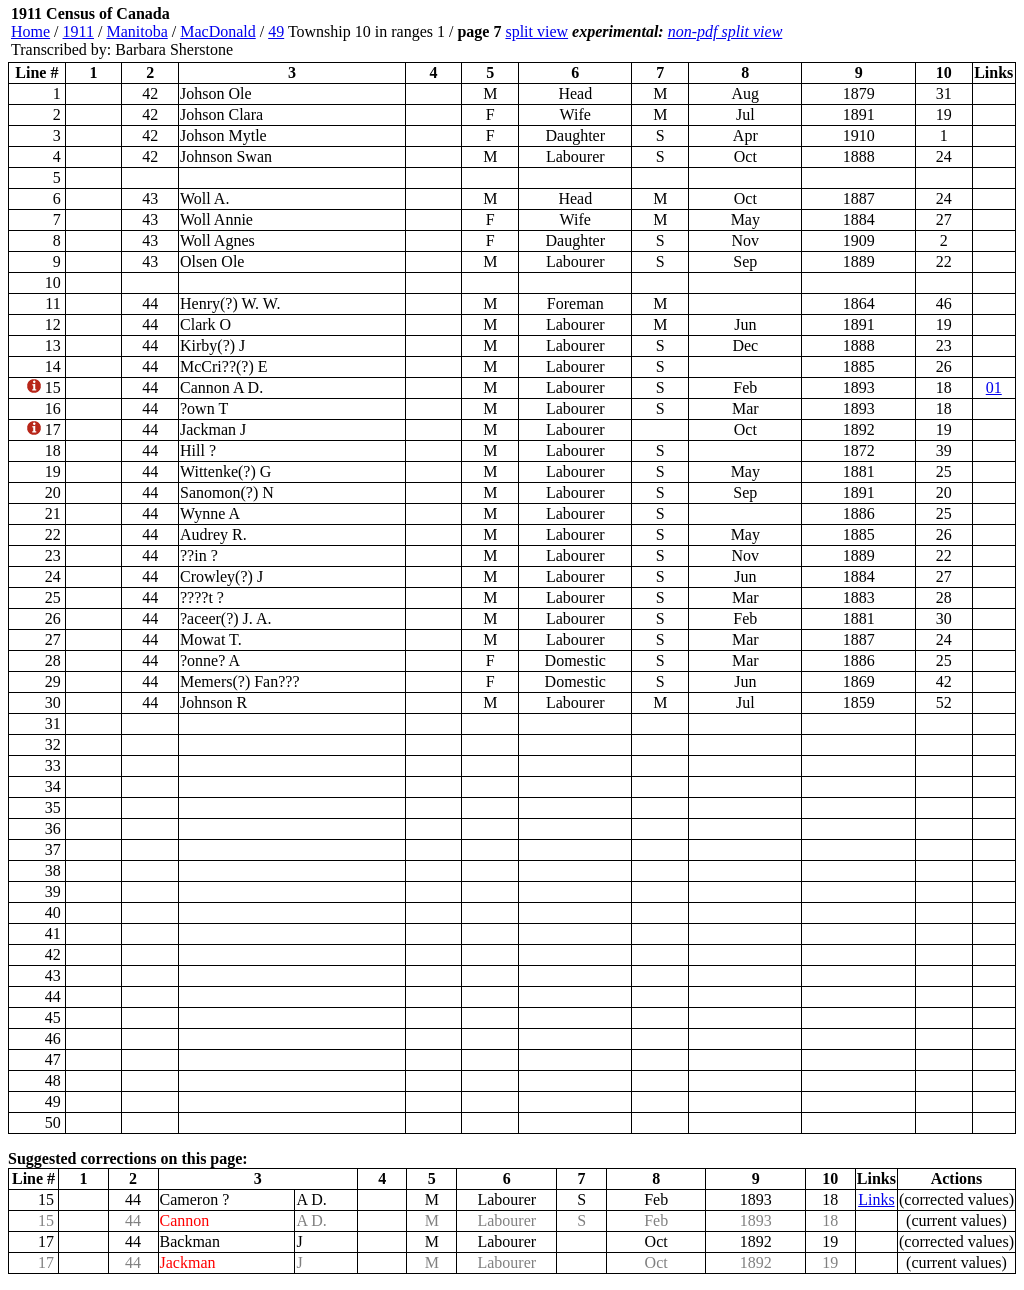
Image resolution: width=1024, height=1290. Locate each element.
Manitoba (136, 31)
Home (30, 31)
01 (994, 387)
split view (536, 31)
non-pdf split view (725, 31)
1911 (78, 31)
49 (276, 31)
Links (876, 1199)
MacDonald (218, 31)
